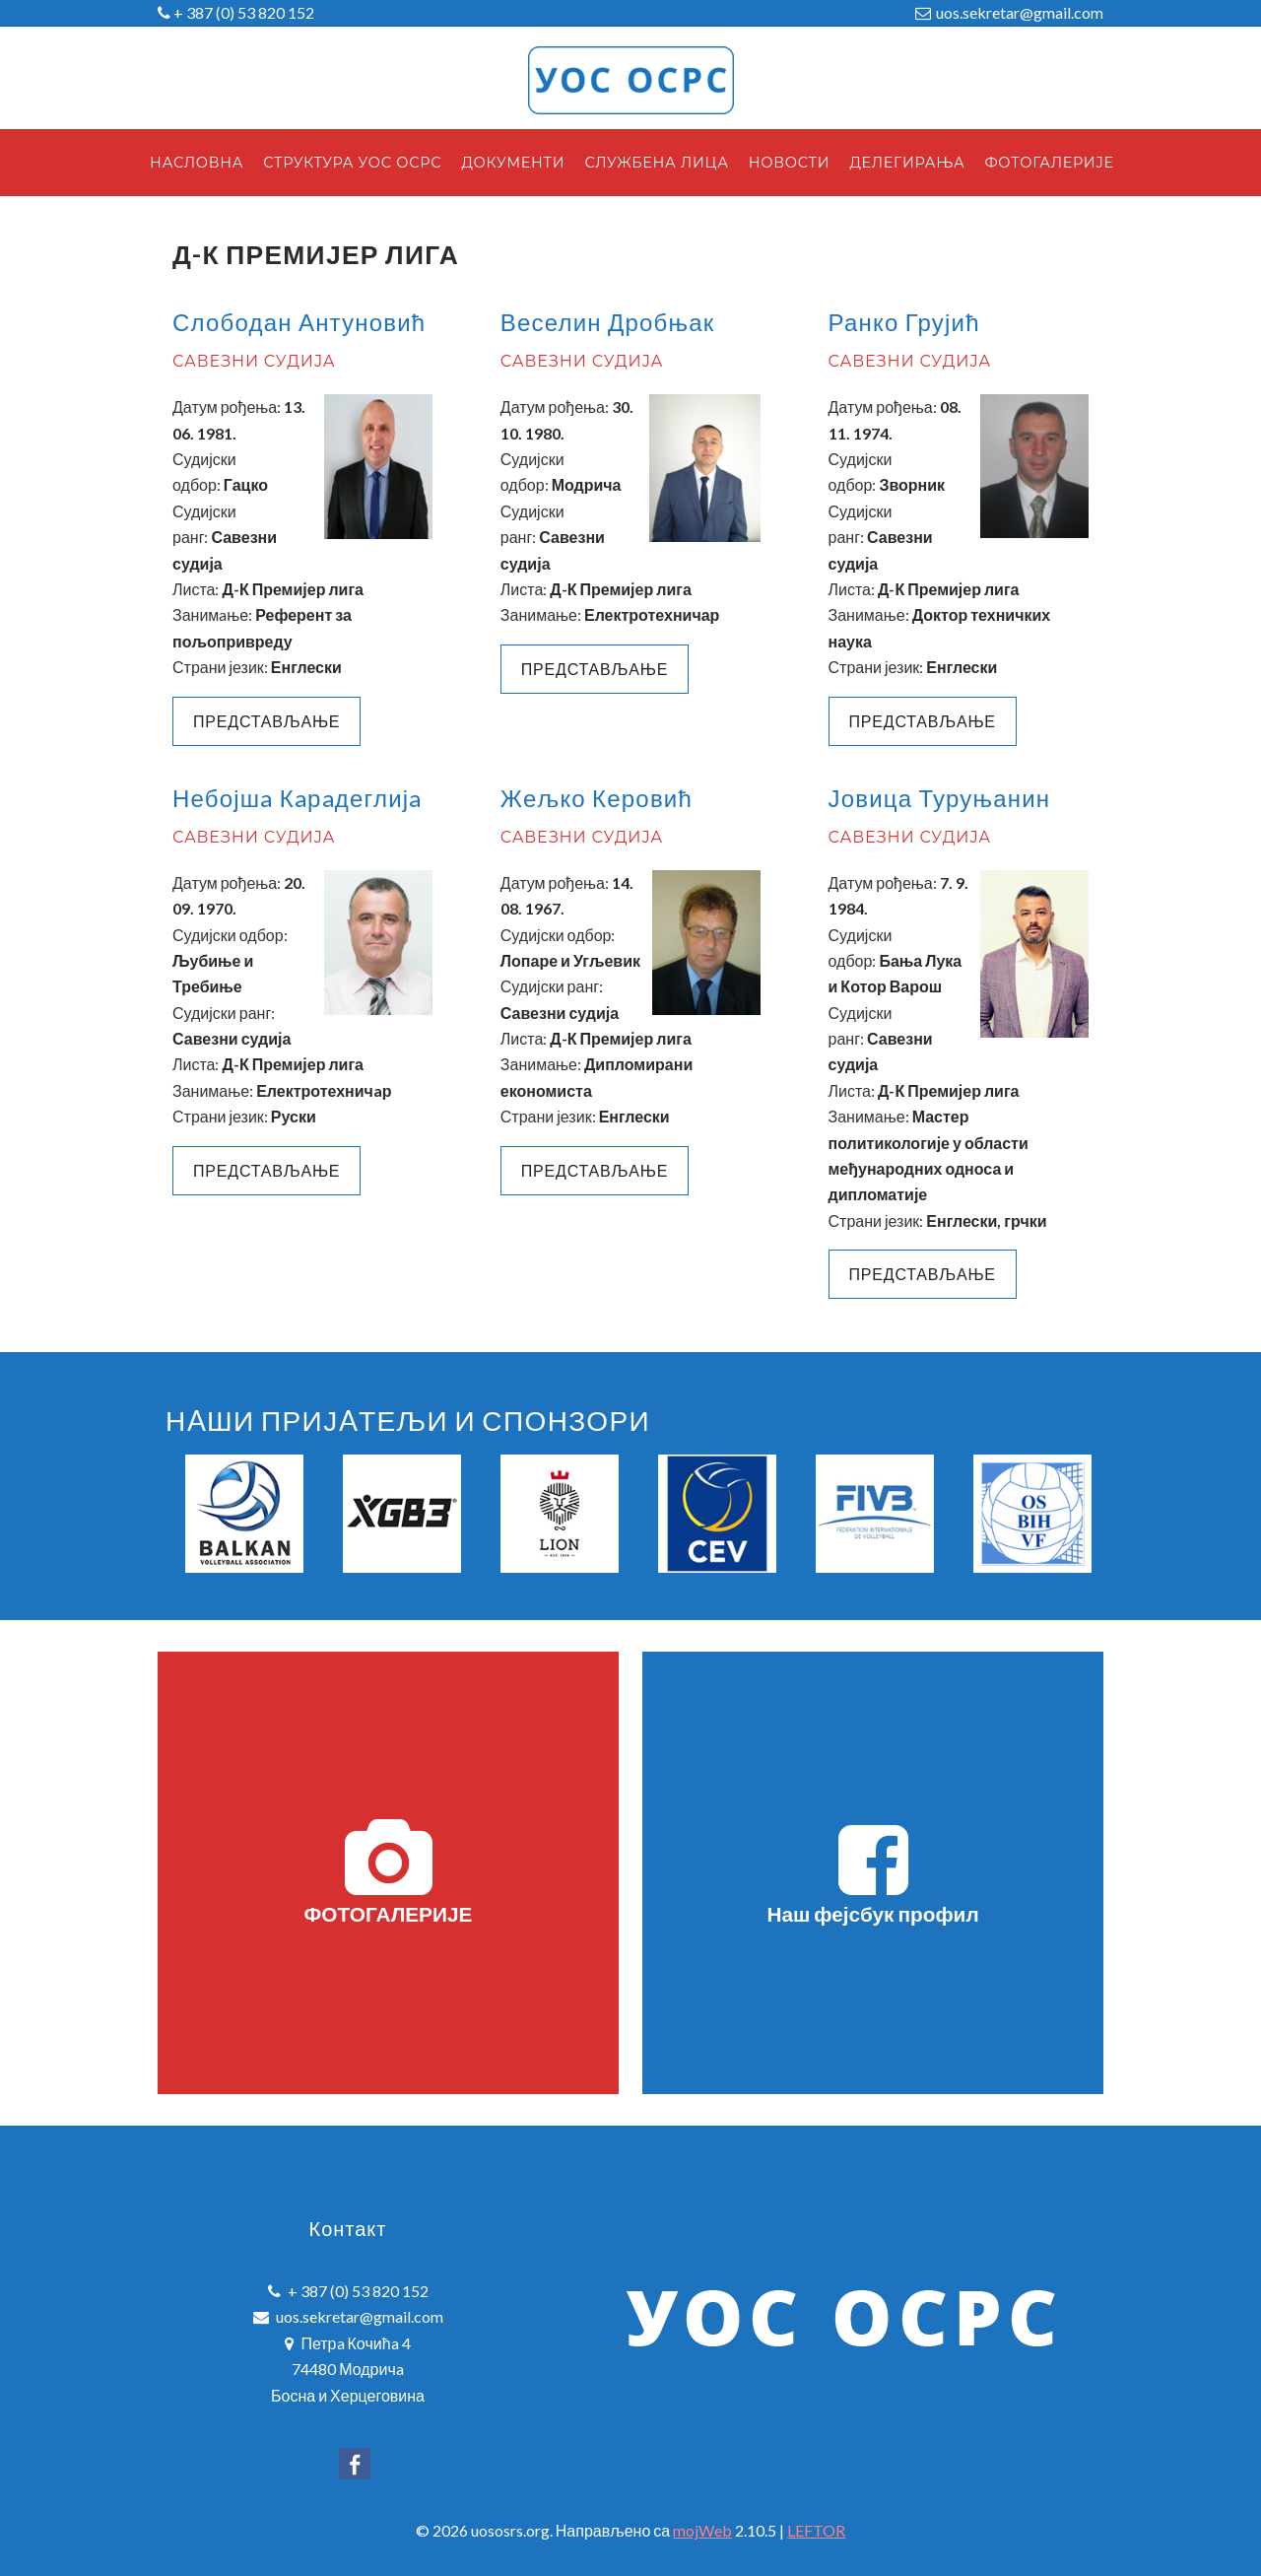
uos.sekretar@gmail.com (1019, 12)
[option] (244, 1514)
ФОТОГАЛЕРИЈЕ (388, 1872)
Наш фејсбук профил (872, 1872)
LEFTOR (816, 2530)
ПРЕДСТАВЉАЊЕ (594, 668)
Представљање (266, 721)
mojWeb (702, 2530)
